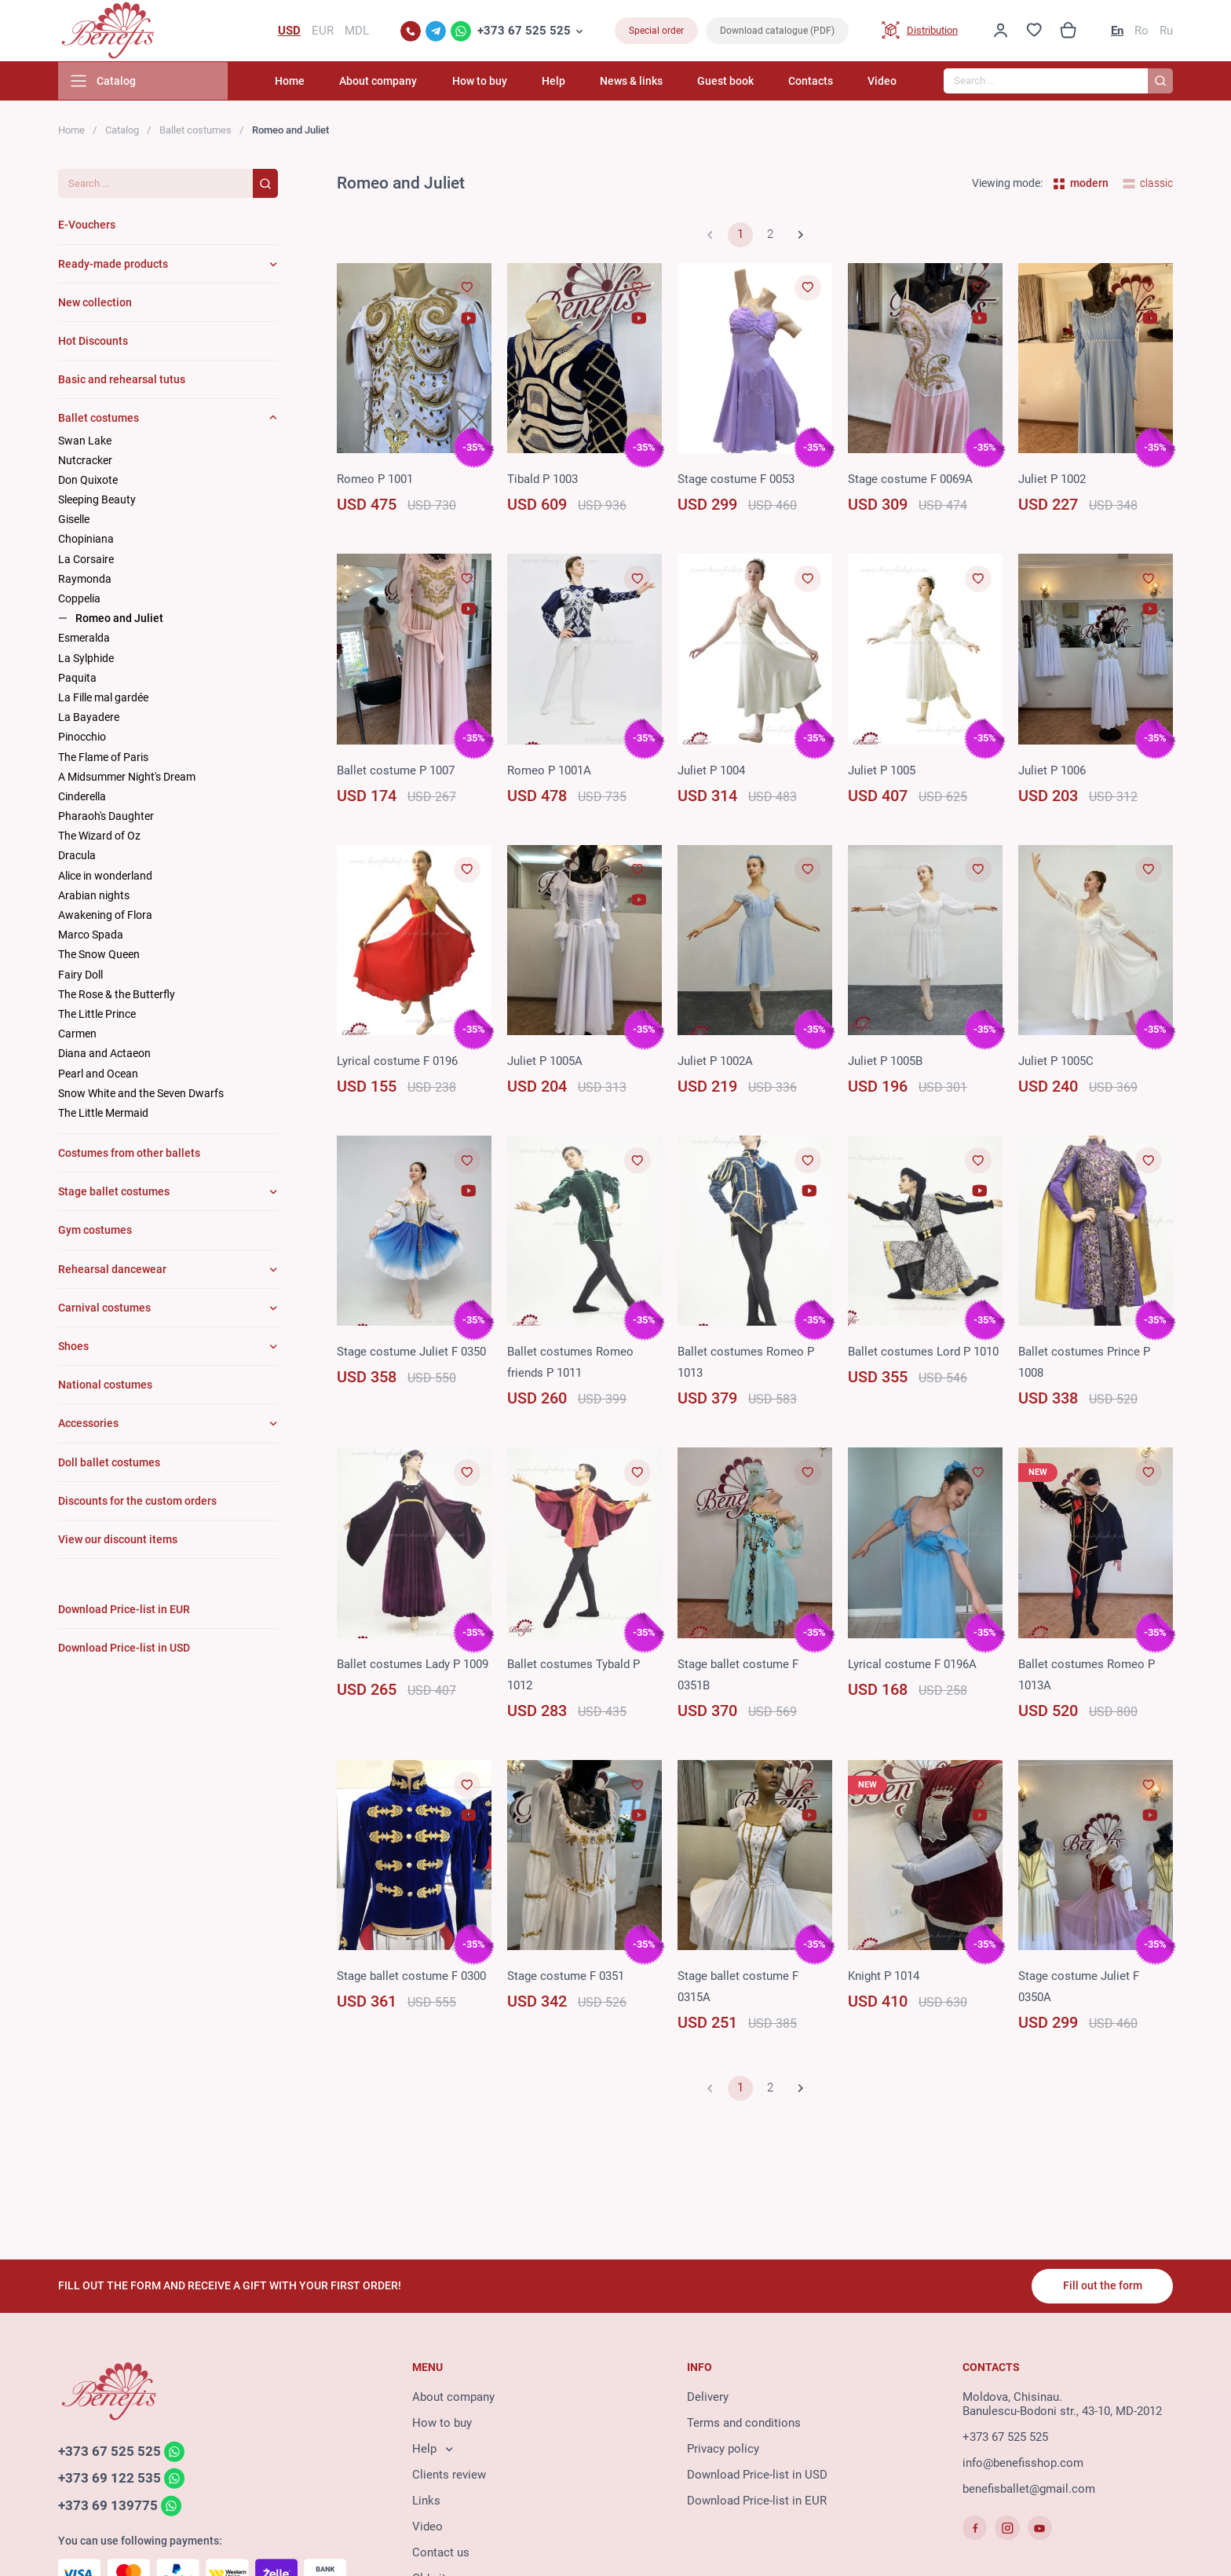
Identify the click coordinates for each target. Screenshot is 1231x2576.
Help (563, 82)
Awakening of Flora (105, 916)
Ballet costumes (195, 131)
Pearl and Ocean (98, 1075)
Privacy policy (723, 2449)
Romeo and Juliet (119, 619)
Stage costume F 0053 (736, 481)
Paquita (77, 679)
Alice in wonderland (105, 877)
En (1117, 31)
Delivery (708, 2398)
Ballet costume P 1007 (396, 772)
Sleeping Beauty (97, 501)
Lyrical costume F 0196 (397, 1063)
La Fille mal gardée (103, 699)
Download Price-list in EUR (757, 2501)
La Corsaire (86, 560)
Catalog (122, 131)
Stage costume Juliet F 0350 (411, 1354)
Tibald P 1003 (542, 481)
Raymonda (84, 580)
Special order (656, 31)
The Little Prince (97, 1015)
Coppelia (79, 600)
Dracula (77, 857)
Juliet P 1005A (545, 1063)
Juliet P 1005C (1056, 1063)
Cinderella (82, 798)
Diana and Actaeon (104, 1054)
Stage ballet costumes (114, 1193)
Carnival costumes (104, 1309)
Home (308, 82)
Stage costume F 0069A (910, 481)
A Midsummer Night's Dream (126, 778)
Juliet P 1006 (1052, 772)
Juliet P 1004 (711, 772)
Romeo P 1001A (549, 772)
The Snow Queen (99, 956)
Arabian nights (94, 897)
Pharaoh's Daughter (106, 817)
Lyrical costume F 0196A (912, 1666)
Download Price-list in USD (757, 2475)
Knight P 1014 (883, 1977)
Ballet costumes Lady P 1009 (412, 1666)
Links (426, 2501)
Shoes (73, 1347)
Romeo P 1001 (375, 481)
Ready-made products (113, 265)
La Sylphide (86, 659)
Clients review (449, 2475)
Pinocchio (82, 738)
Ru (1166, 31)
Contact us (440, 2553)
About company (394, 82)
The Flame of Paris (103, 758)
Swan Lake (84, 442)
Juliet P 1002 (1052, 481)
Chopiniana (86, 541)
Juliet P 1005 (881, 772)
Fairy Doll (80, 976)
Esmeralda (84, 639)
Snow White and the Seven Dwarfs (141, 1095)
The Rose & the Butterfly (116, 996)
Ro (1141, 31)
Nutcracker (85, 462)
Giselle (73, 520)
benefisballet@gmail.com (1029, 2490)
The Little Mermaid (103, 1114)
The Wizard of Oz (99, 837)
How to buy (492, 82)
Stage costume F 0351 (565, 1977)
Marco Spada (90, 936)
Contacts (813, 82)
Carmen (77, 1035)
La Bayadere (88, 718)
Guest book (731, 82)
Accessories (88, 1424)
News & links (639, 82)
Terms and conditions (744, 2424)
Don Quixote (88, 481)
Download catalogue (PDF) (777, 31)
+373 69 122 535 (109, 2479)
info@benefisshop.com (1023, 2464)
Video (882, 82)
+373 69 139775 (108, 2507)
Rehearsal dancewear (112, 1270)
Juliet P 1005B (885, 1063)
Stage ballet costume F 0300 (411, 1977)
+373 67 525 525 (524, 31)
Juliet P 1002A (715, 1063)
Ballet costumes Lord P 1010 (923, 1354)
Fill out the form (1102, 2286)
